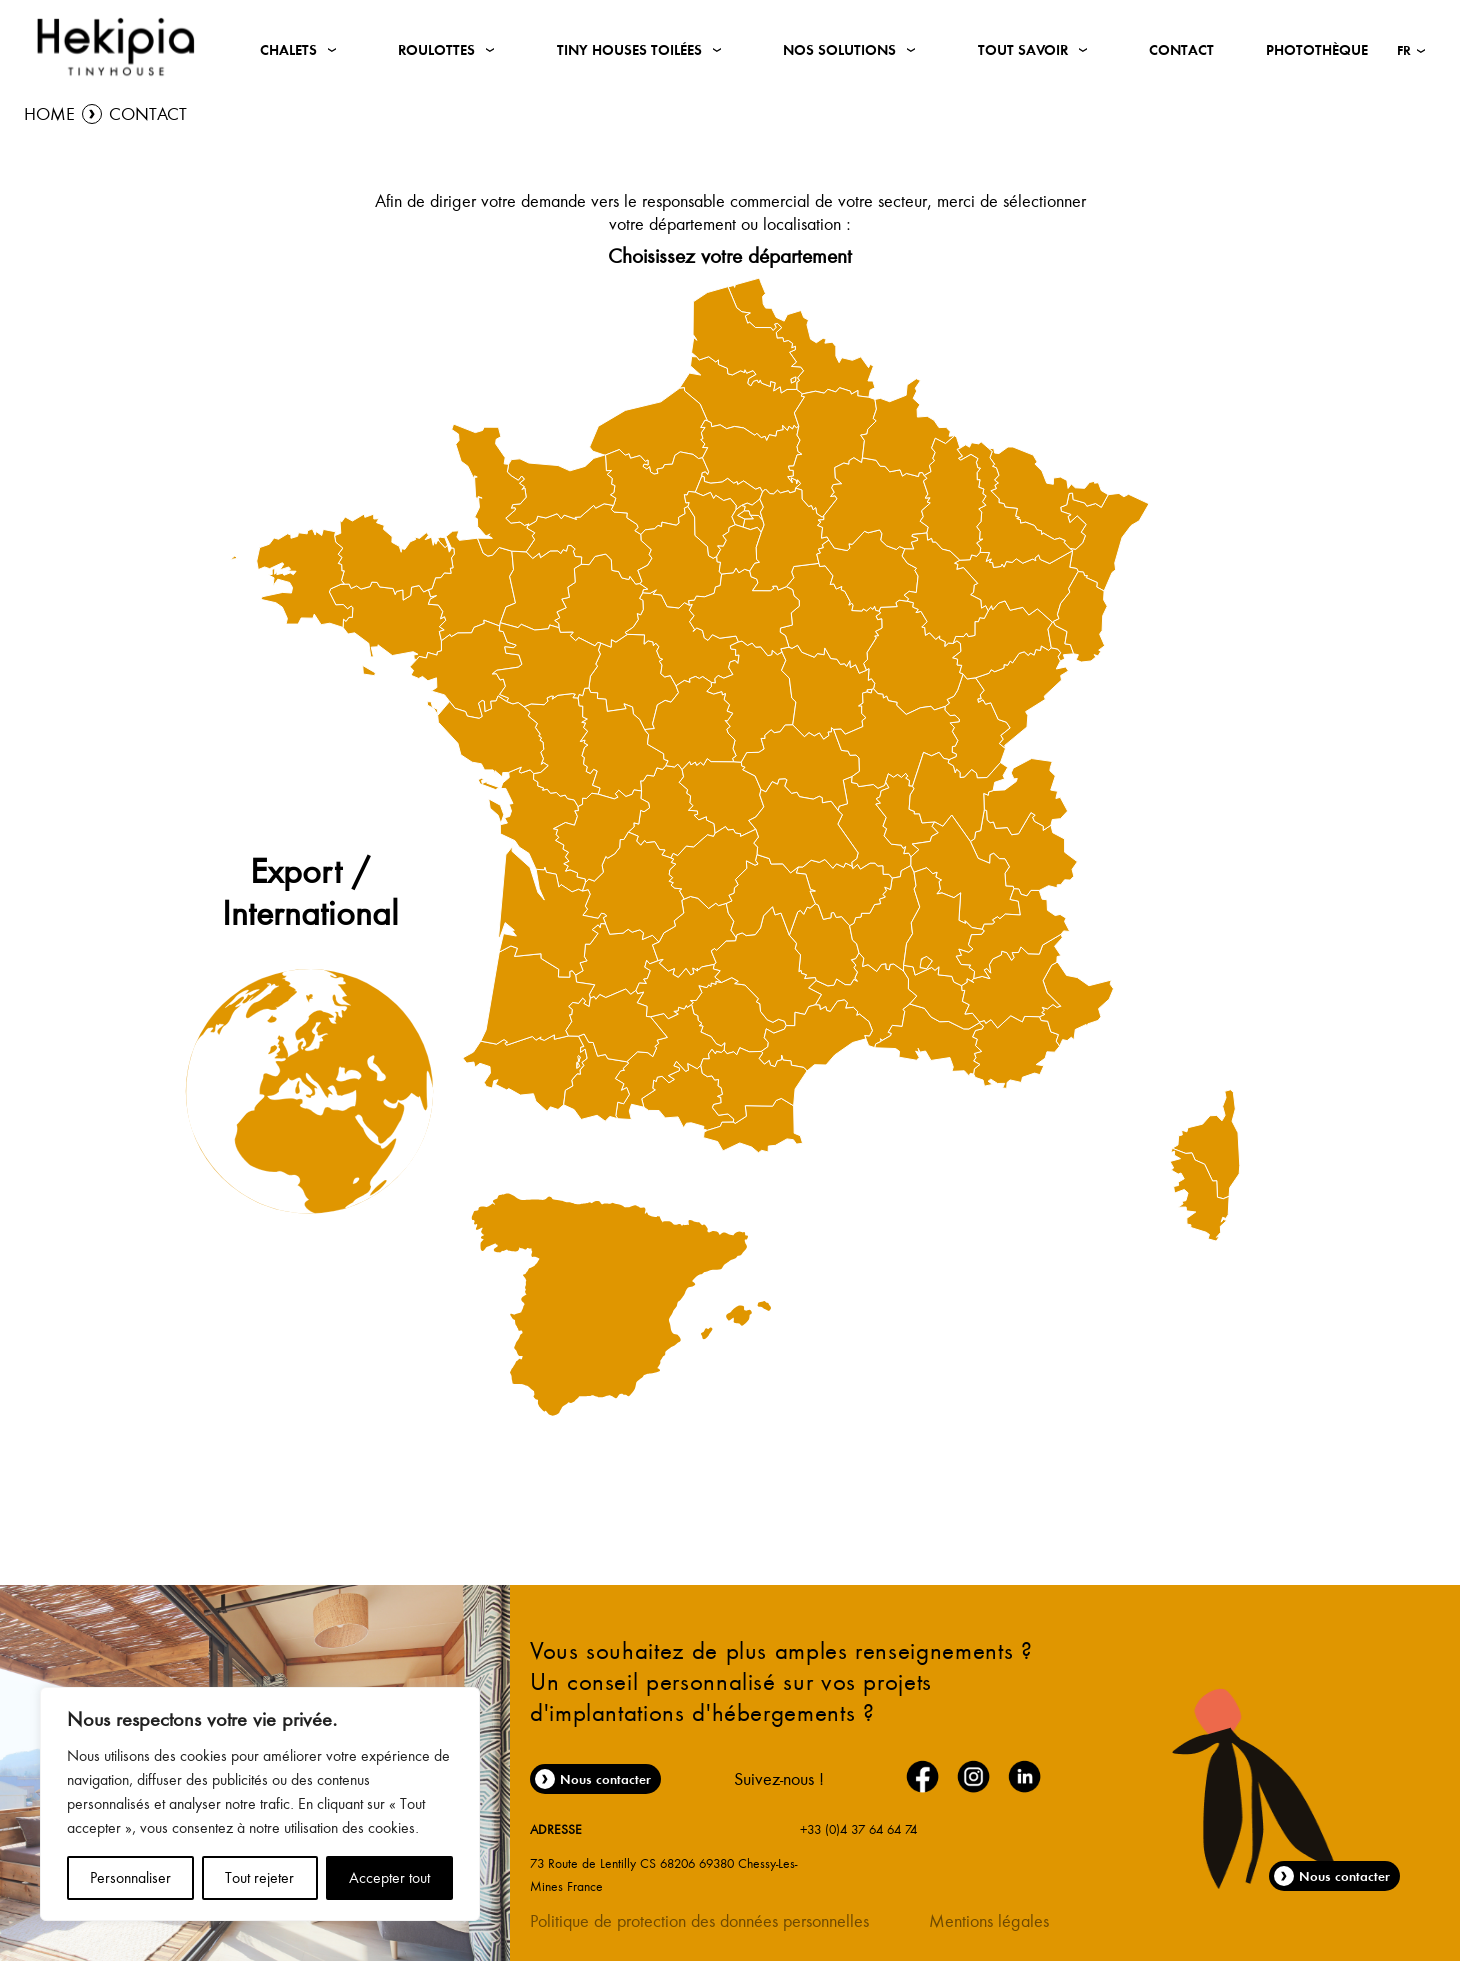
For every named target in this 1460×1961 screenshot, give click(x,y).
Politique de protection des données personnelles (699, 1921)
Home (49, 114)
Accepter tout (389, 1878)
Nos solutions (839, 49)
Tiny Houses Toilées (629, 49)
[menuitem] (617, 962)
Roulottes (436, 49)
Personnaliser (130, 1878)
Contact (1181, 49)
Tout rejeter (259, 1878)
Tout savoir (1023, 49)
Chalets (288, 49)
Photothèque (1317, 49)
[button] (1412, 50)
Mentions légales (989, 1921)
